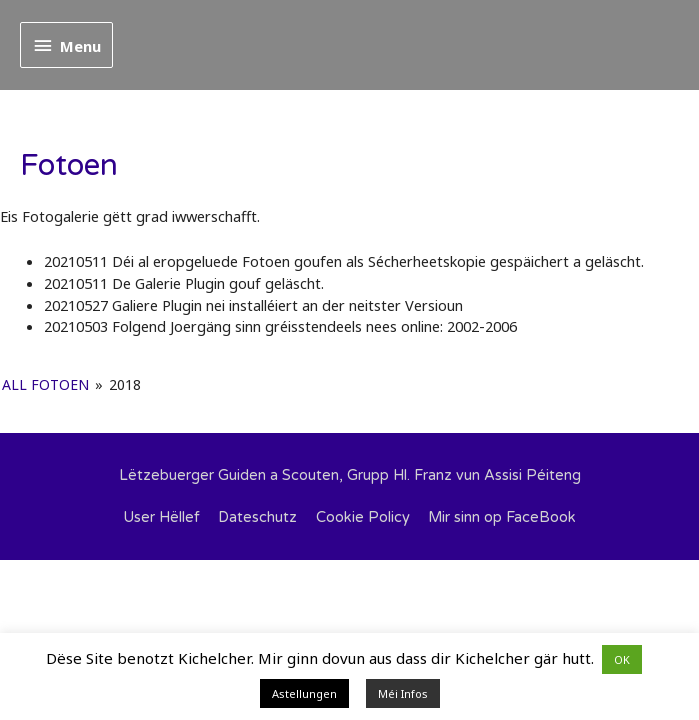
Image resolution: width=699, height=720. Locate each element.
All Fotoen (45, 384)
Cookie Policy (363, 517)
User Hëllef (161, 517)
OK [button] (622, 659)
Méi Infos (403, 693)
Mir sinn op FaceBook (502, 517)
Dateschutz (257, 517)
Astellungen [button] (304, 693)
